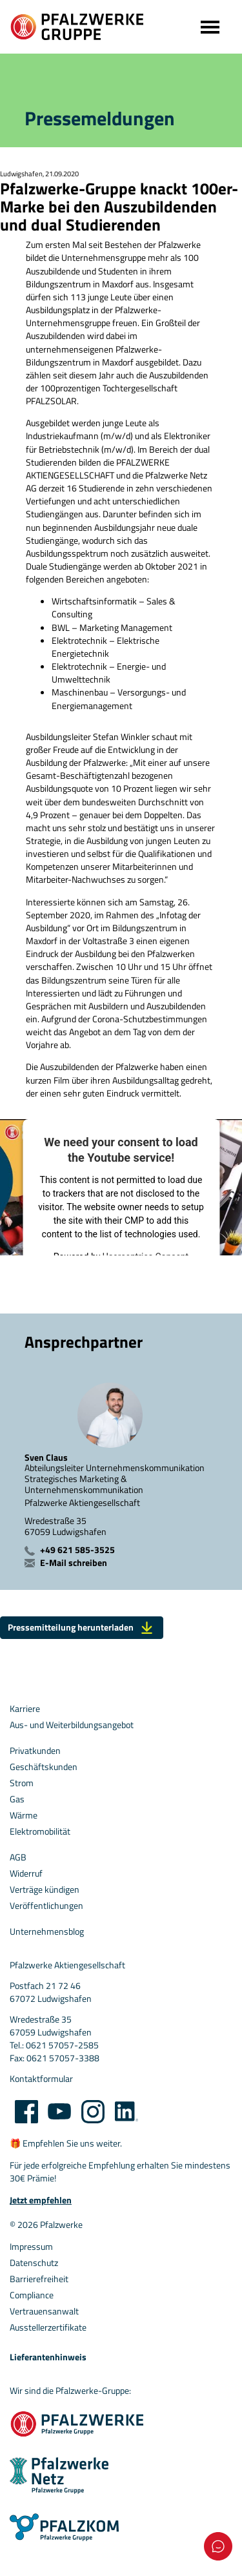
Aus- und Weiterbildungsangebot (72, 1724)
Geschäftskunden (43, 1766)
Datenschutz (34, 2262)
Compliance (32, 2295)
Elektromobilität (40, 1831)
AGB (18, 1857)
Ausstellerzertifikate (48, 2327)
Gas (17, 1799)
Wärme (23, 1815)
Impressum (31, 2246)
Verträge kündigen (44, 1889)
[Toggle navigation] (208, 26)
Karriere (25, 1708)
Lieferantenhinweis (48, 2357)
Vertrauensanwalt (44, 2311)
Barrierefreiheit (39, 2278)
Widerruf (26, 1873)
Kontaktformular (41, 2078)
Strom (22, 1783)
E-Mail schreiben (73, 1563)
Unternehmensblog (47, 1931)
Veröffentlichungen (46, 1905)
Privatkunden (35, 1750)
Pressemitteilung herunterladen (82, 1627)
